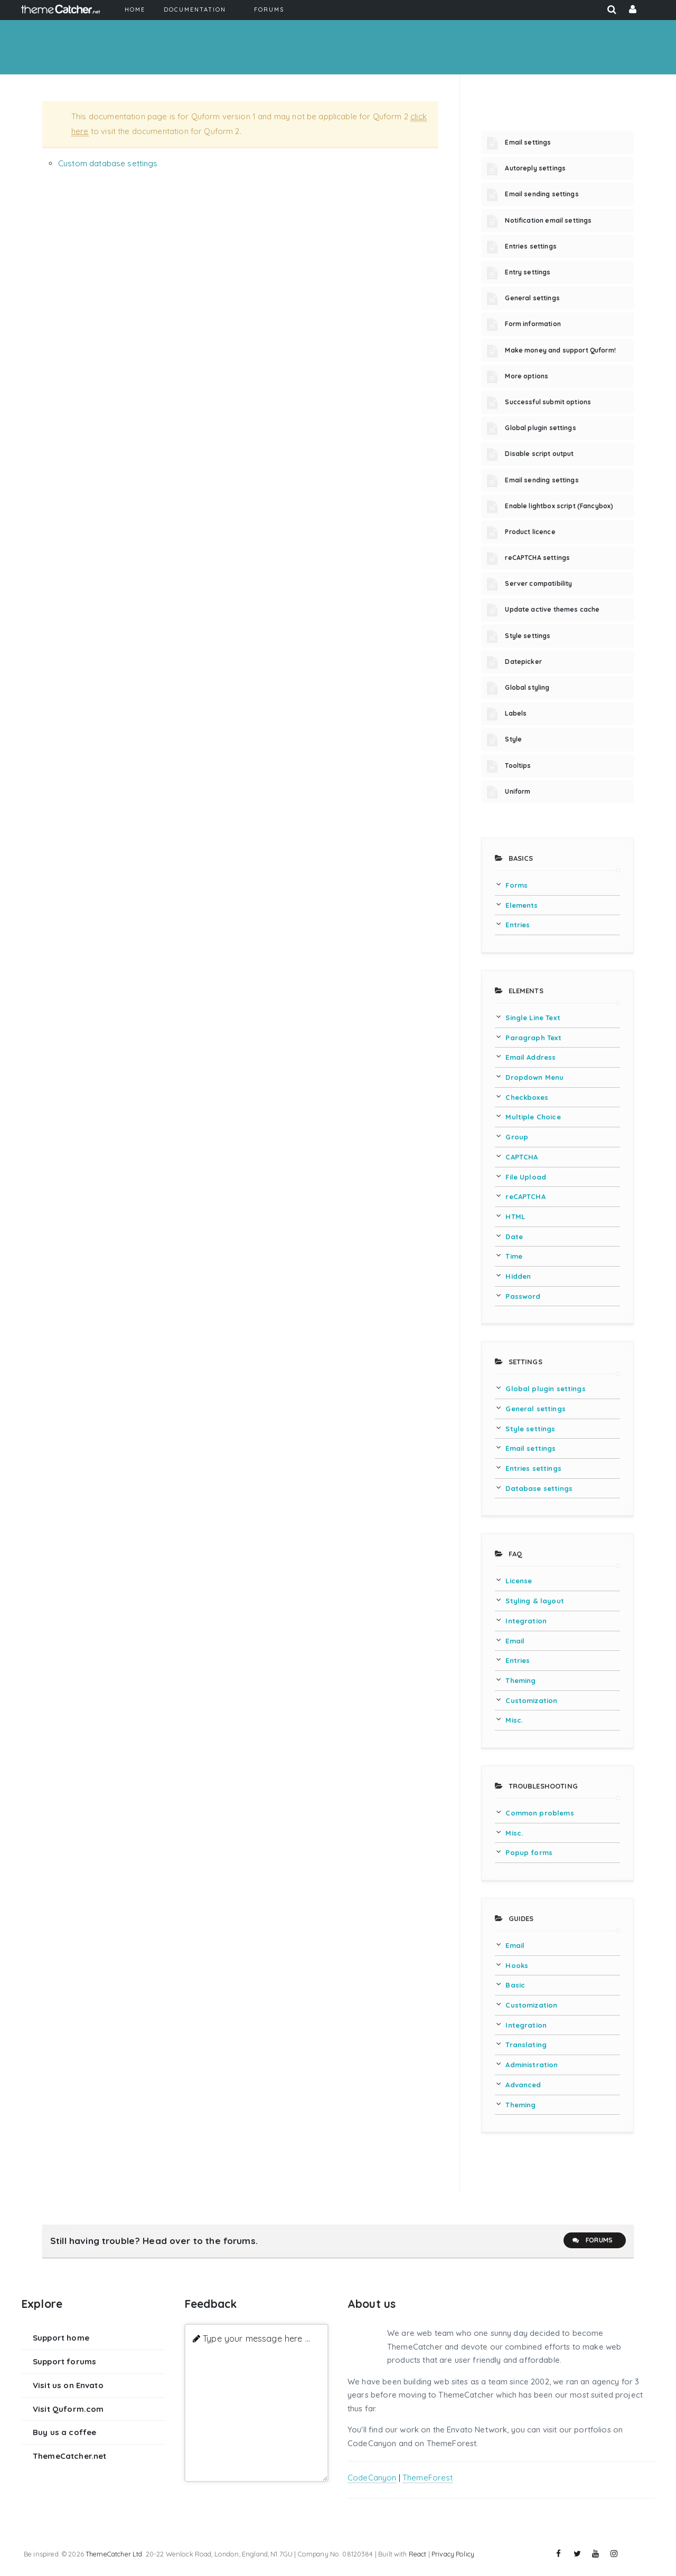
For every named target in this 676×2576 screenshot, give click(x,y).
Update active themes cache (552, 609)
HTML (515, 1216)
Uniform (517, 791)
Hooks (516, 1965)
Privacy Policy (452, 2554)
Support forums (64, 2361)
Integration (526, 1621)
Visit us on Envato (68, 2385)
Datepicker (523, 662)
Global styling (527, 687)
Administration (531, 2064)
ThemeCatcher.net (69, 2456)
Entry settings (527, 272)
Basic (515, 1985)
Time (513, 1256)
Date (514, 1236)
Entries (517, 924)
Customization (531, 1700)
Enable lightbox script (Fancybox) (559, 506)
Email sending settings (541, 194)
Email (514, 1641)
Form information (532, 324)
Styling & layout (534, 1600)
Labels (516, 713)
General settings (532, 298)
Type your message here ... (256, 2338)
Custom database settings (108, 163)
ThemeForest (427, 2478)
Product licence (530, 532)
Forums (592, 2240)
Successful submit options (548, 402)
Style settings (527, 636)
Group (516, 1137)
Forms (516, 885)
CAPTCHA (521, 1157)
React (418, 2554)
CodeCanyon (372, 2478)
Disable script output (539, 454)
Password (522, 1296)
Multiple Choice (532, 1117)
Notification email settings (548, 220)
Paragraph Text (533, 1037)
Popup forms (528, 1852)
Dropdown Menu (534, 1077)
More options (526, 376)
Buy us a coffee (64, 2432)
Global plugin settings (540, 428)
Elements (521, 905)
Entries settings (530, 246)
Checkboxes (526, 1097)
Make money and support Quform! (560, 350)
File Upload (525, 1177)
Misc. (514, 1720)
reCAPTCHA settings (537, 558)
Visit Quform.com (68, 2409)
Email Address (530, 1057)
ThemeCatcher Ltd (114, 2554)
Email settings (528, 142)
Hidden (518, 1276)
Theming (520, 1680)
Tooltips (518, 765)
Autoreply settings (535, 168)
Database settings (538, 1488)
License (518, 1580)
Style (513, 739)
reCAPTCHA (525, 1196)
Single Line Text (532, 1017)
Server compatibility (538, 583)
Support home (61, 2338)
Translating (526, 2044)
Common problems (539, 1813)
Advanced (523, 2084)
